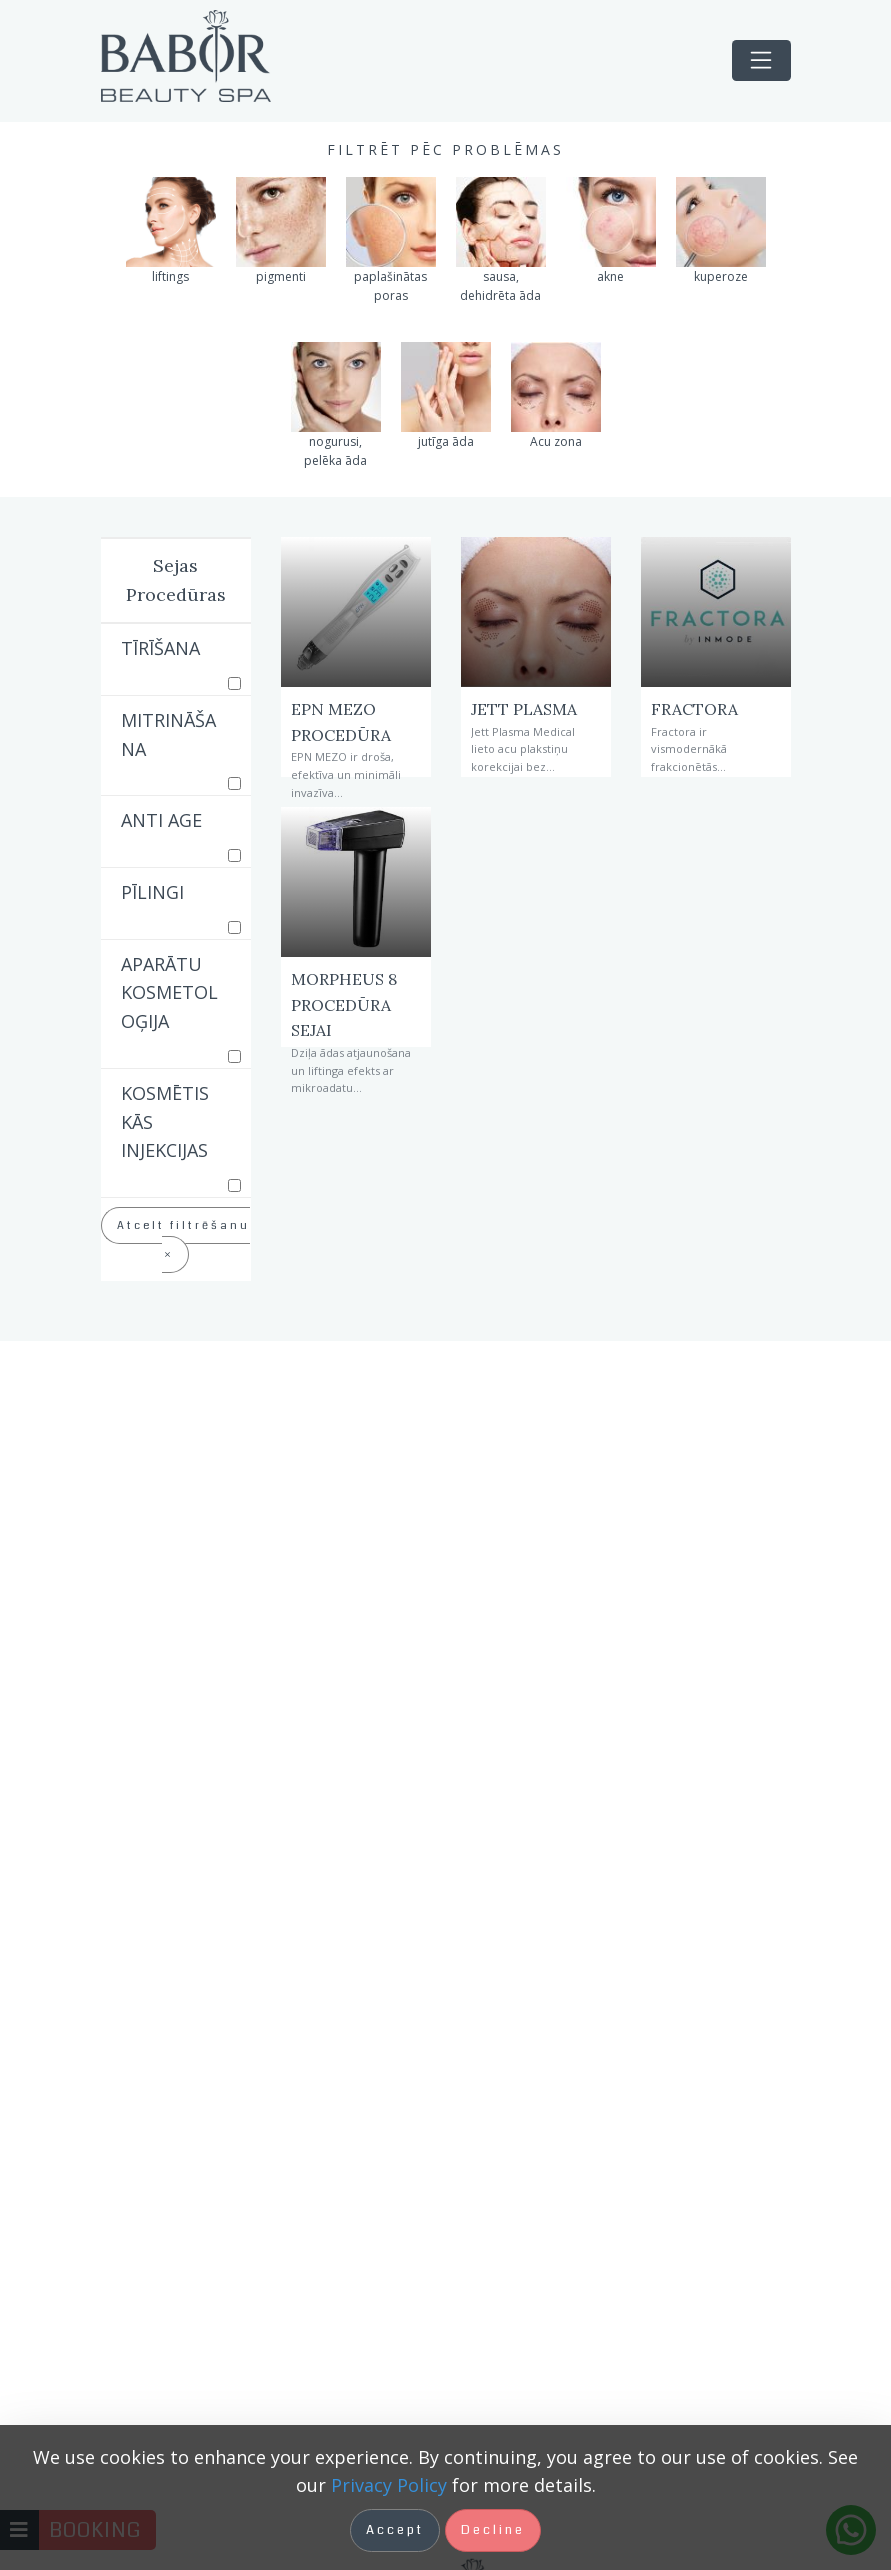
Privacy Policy (389, 2485)
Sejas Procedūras (176, 580)
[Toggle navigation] (761, 60)
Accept (395, 2530)
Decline (493, 2530)
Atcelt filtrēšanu (183, 1239)
